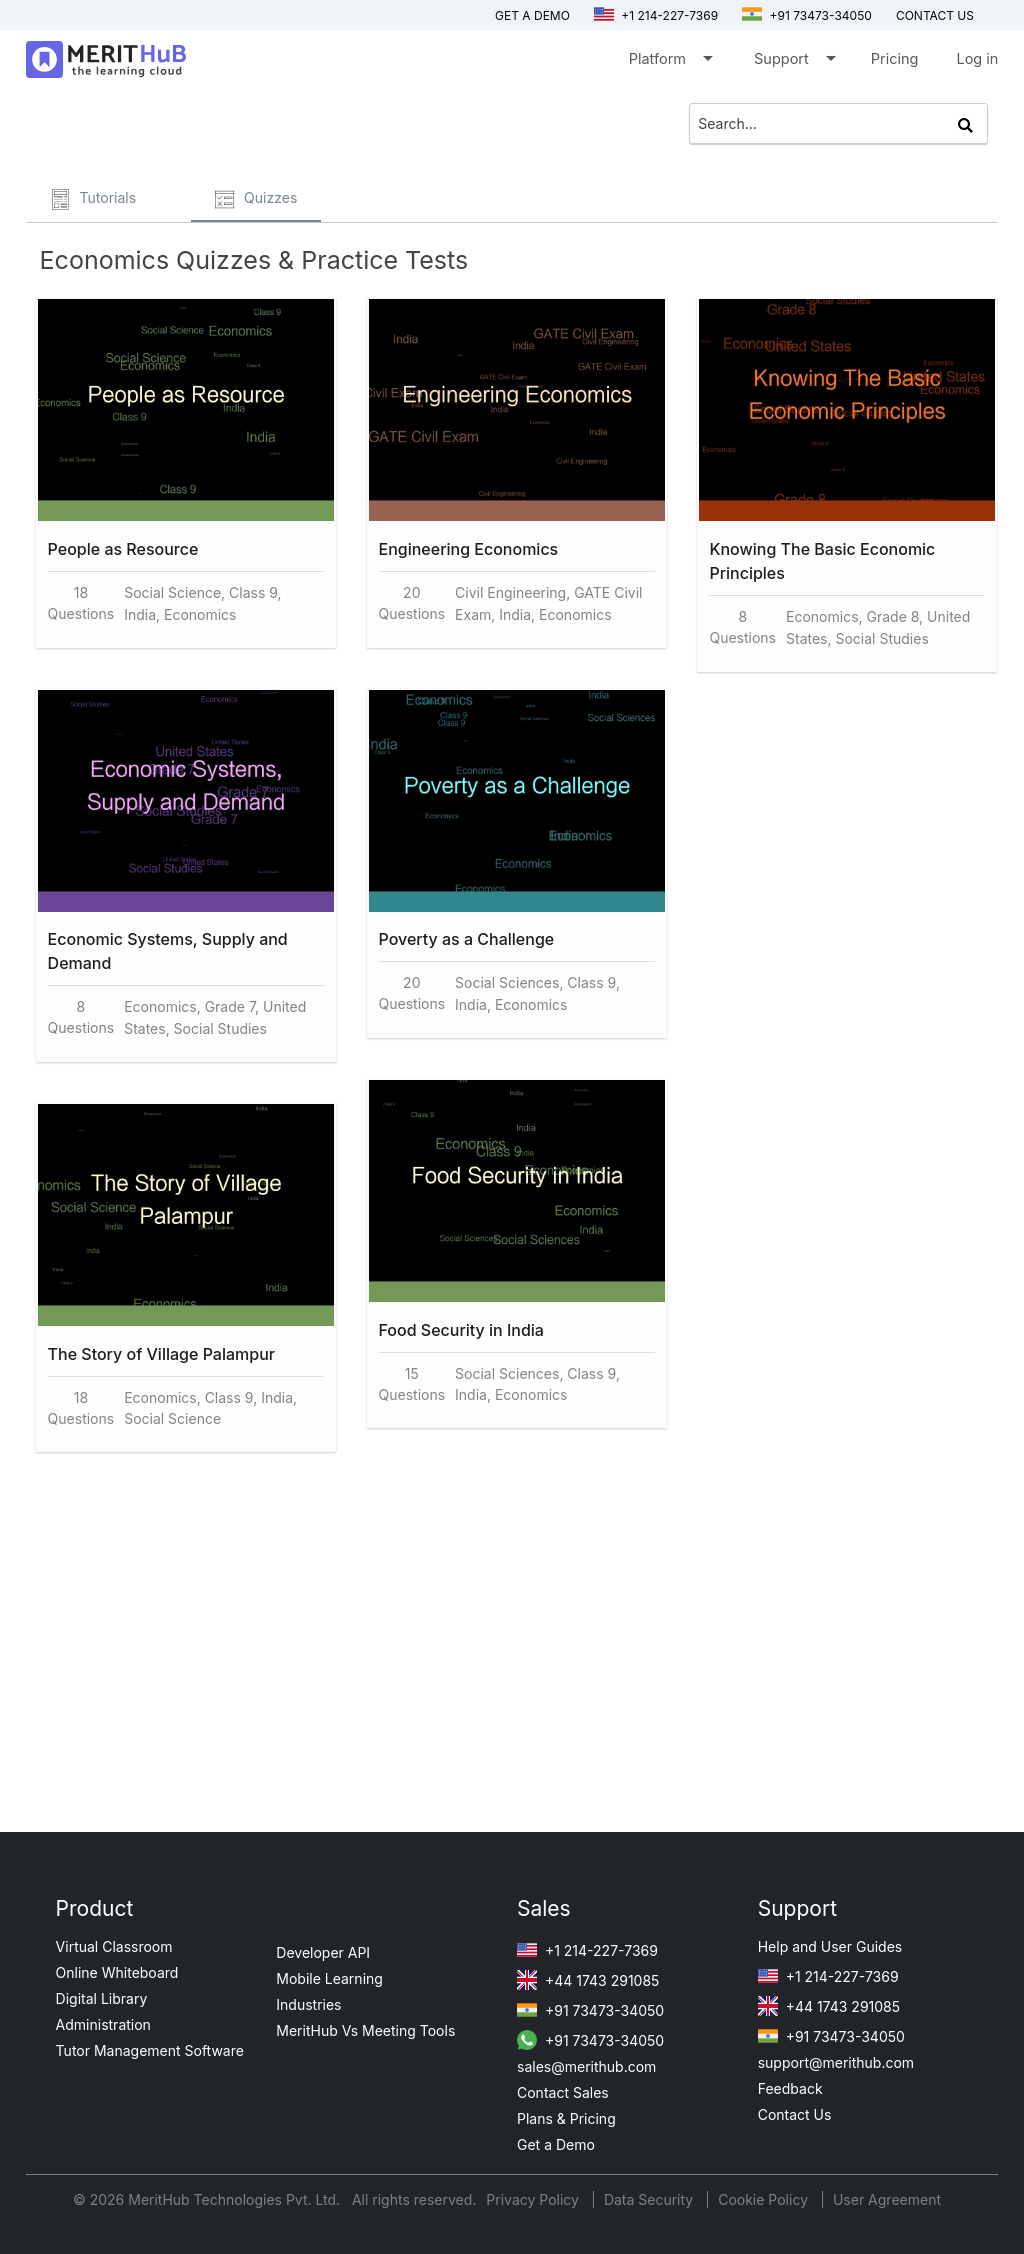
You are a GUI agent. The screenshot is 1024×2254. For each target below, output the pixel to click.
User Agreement (887, 2199)
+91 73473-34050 (807, 15)
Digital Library (102, 1998)
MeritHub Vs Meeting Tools (365, 2030)
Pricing (895, 58)
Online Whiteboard (117, 1972)
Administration (103, 2024)
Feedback (790, 2088)
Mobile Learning (329, 1978)
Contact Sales (563, 2092)
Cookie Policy (763, 2199)
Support (793, 62)
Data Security (650, 2199)
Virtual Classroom (114, 1946)
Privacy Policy (534, 2199)
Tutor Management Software (150, 2050)
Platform (669, 62)
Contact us (935, 15)
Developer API (323, 1952)
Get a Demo (532, 15)
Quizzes (255, 199)
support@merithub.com (836, 2062)
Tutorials (93, 199)
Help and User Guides (830, 1946)
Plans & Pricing (566, 2118)
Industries (308, 2004)
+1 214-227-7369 (656, 15)
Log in (977, 58)
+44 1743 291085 (588, 1980)
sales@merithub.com (586, 2066)
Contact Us (795, 2114)
